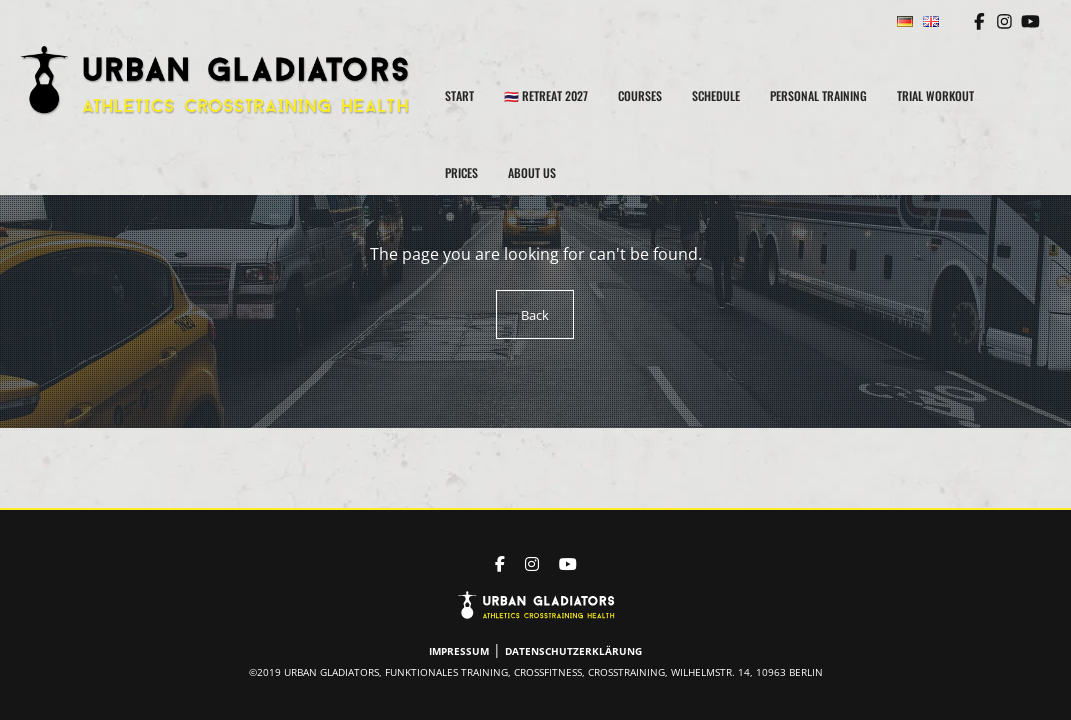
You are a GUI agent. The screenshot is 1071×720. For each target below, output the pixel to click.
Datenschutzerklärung (572, 651)
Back (535, 314)
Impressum (461, 651)
